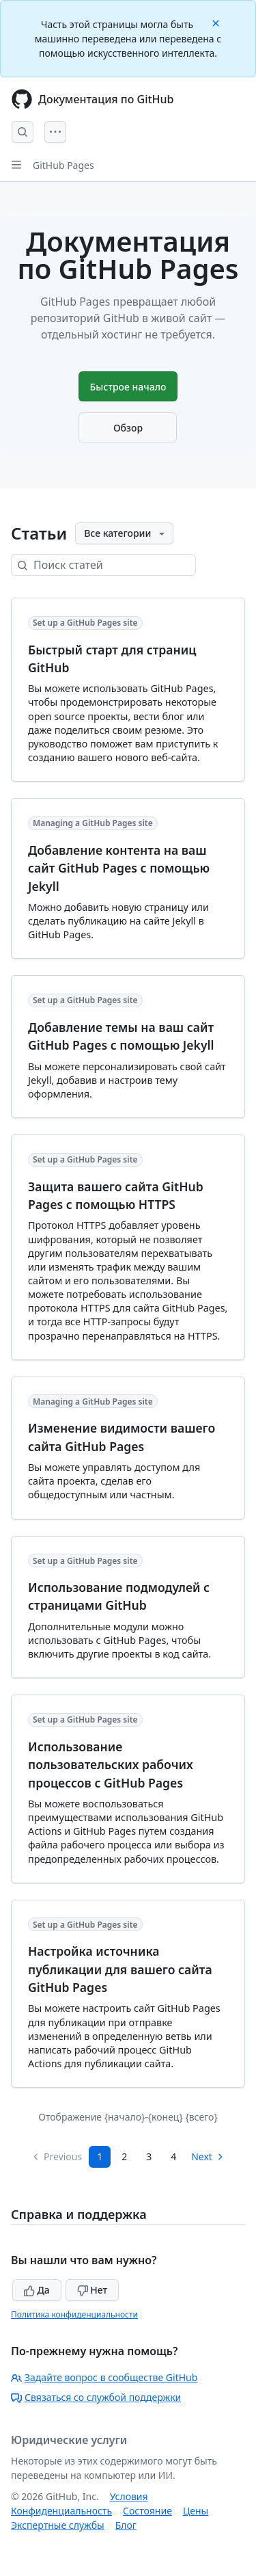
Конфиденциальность (61, 2510)
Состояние (147, 2510)
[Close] (217, 22)
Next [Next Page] (208, 2156)
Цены (195, 2510)
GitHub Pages (63, 165)
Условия (129, 2496)
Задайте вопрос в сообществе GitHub (104, 2377)
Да (37, 2289)
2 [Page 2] (124, 2156)
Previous (56, 2156)
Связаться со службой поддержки (96, 2397)
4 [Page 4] (173, 2156)
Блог (126, 2525)
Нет (92, 2289)
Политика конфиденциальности (74, 2314)
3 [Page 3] (149, 2156)
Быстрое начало (128, 386)
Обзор (128, 427)
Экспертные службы (57, 2525)
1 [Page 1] (99, 2156)
